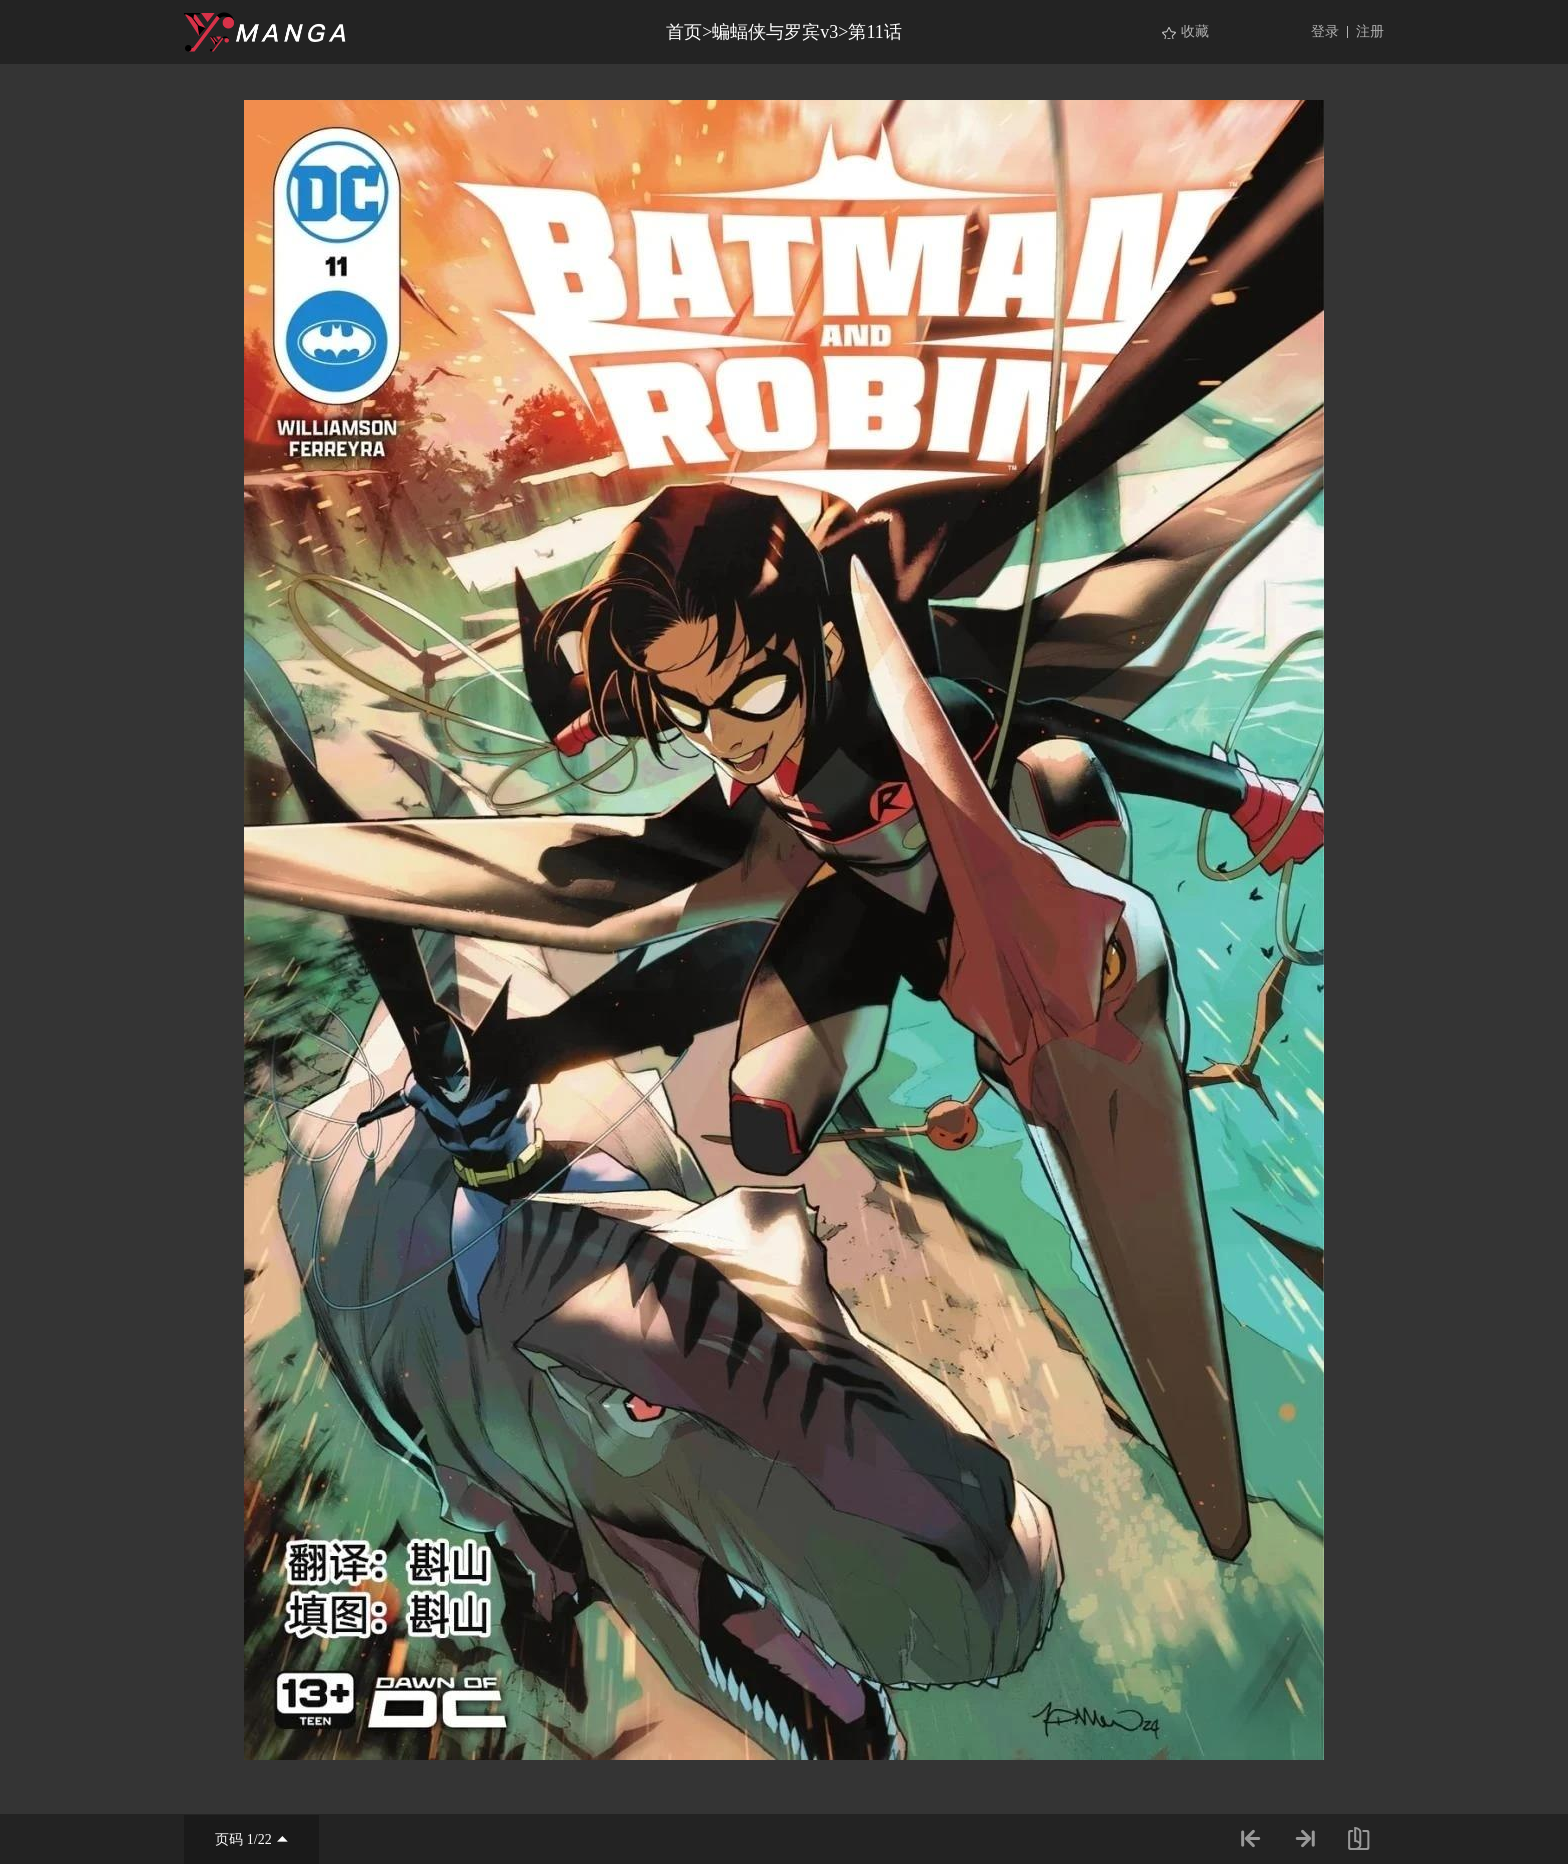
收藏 (1195, 31)
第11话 (874, 32)
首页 (684, 32)
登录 (1325, 31)
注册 (1370, 31)
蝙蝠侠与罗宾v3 (775, 32)
